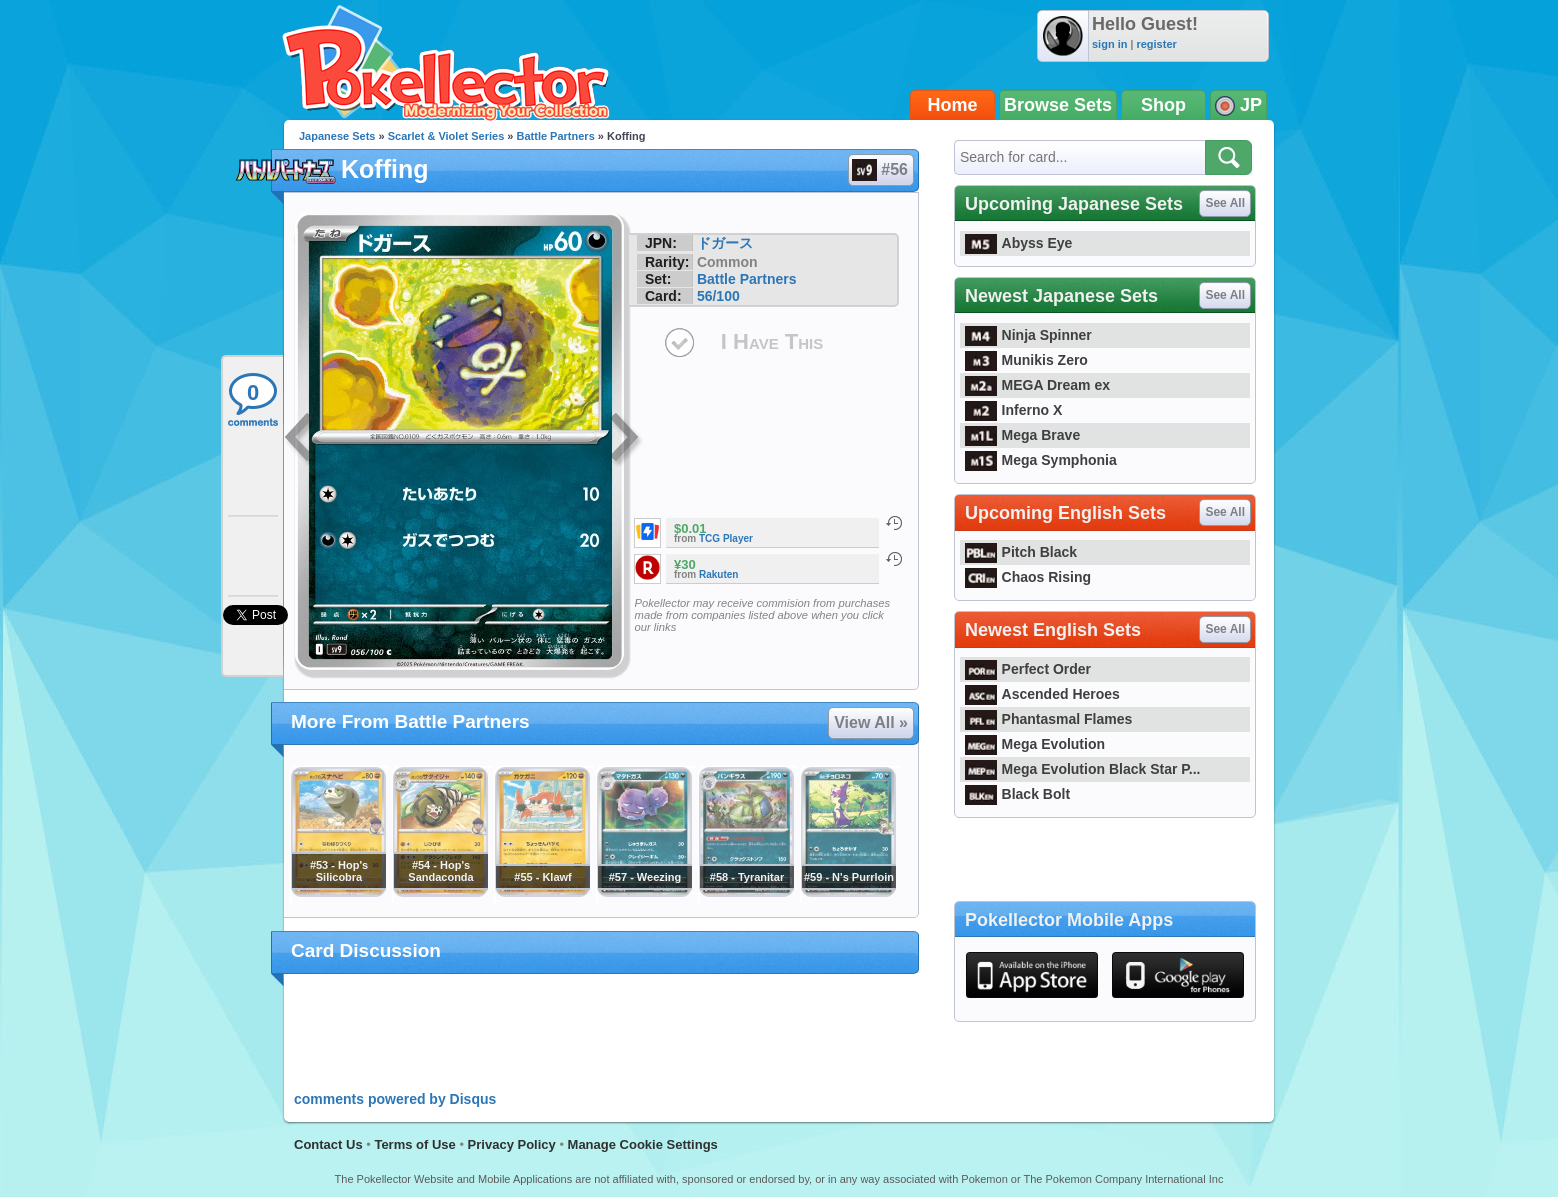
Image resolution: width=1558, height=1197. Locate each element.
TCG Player (726, 538)
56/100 (718, 296)
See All (1225, 203)
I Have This (772, 341)
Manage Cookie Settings (643, 1144)
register (1156, 44)
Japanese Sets (337, 136)
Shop (1163, 105)
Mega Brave (1022, 435)
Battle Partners (556, 136)
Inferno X (1013, 410)
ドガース (725, 243)
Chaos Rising (1028, 577)
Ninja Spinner (1028, 335)
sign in (1109, 44)
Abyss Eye (1018, 243)
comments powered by (395, 1099)
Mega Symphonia (1041, 460)
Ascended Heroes (1042, 694)
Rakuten (718, 574)
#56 (880, 170)
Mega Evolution (1035, 744)
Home (953, 105)
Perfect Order (1028, 669)
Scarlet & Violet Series (446, 136)
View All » (871, 722)
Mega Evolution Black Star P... (1083, 769)
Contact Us (328, 1144)
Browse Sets (1058, 105)
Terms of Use (414, 1144)
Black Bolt (1017, 794)
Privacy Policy (512, 1144)
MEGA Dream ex (1037, 385)
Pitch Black (1021, 552)
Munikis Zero (1026, 360)
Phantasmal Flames (1048, 719)
